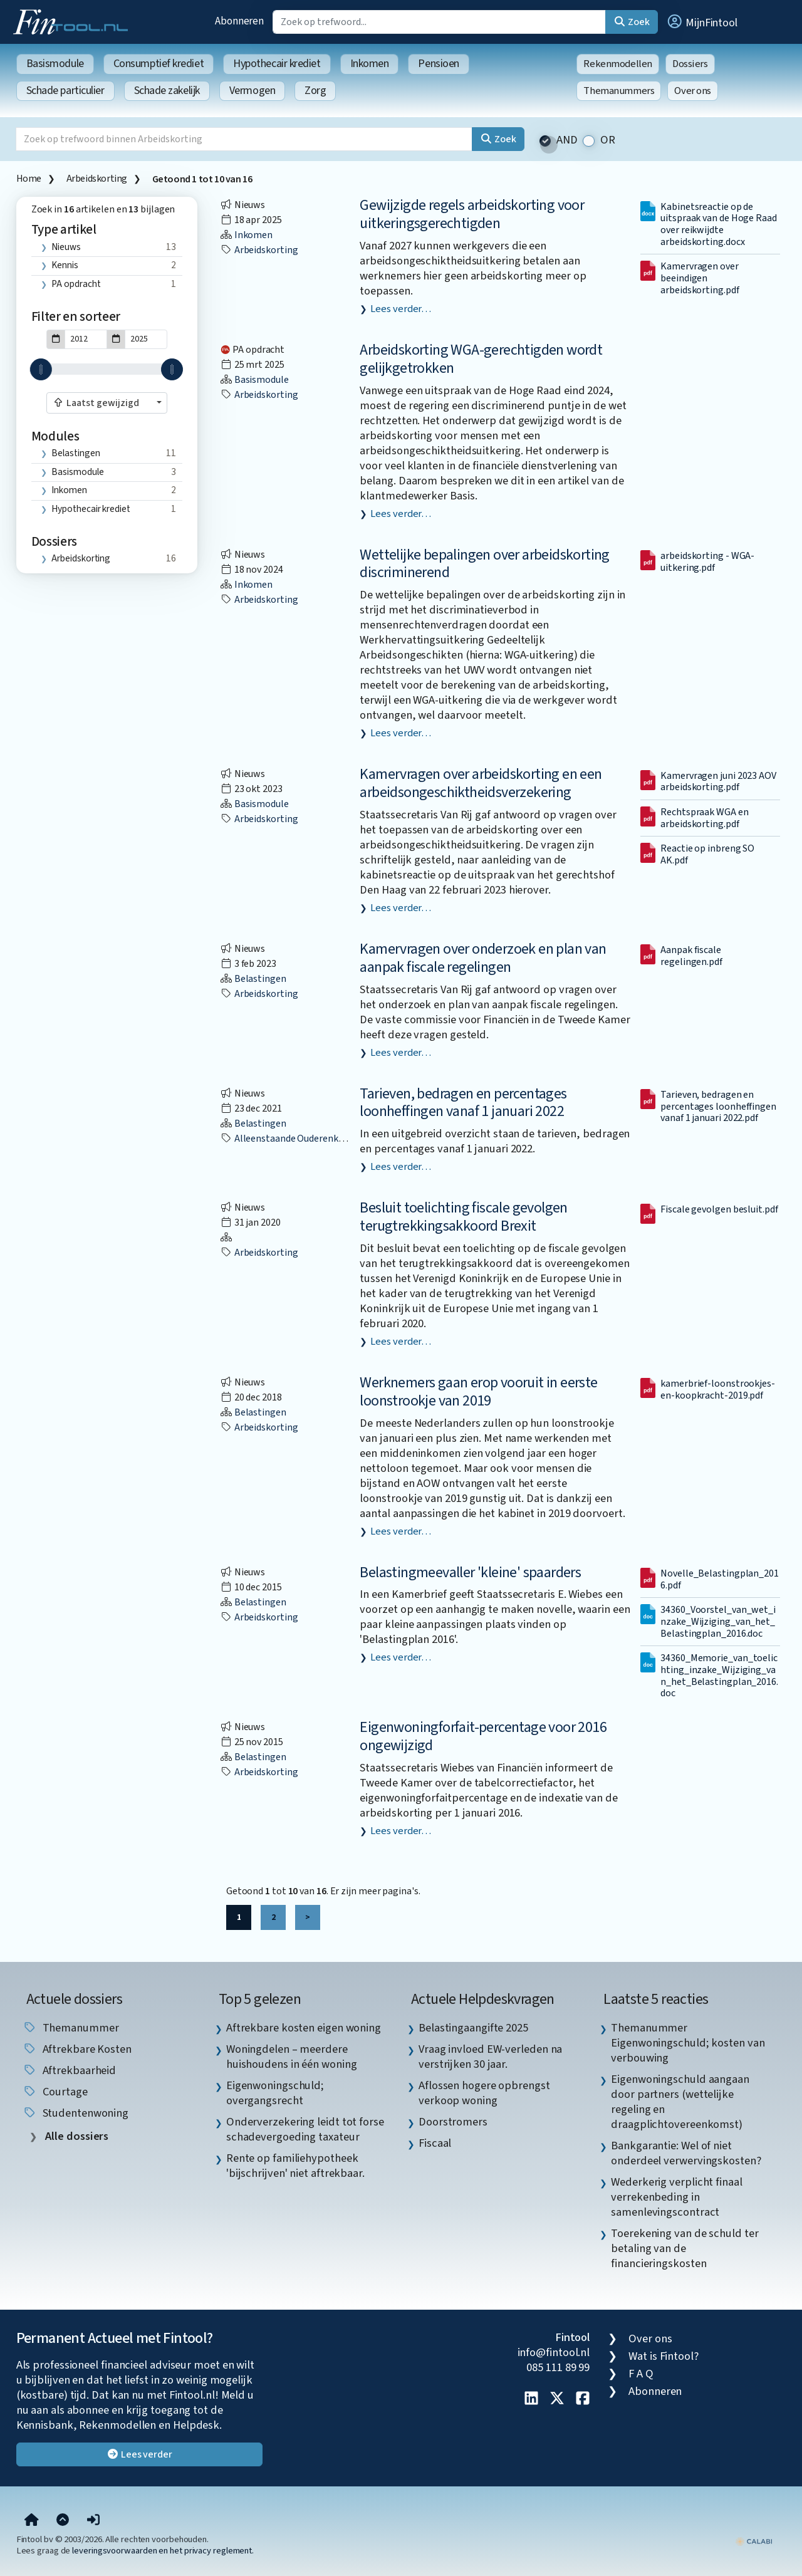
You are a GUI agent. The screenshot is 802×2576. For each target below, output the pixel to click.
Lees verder (139, 2454)
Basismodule (55, 63)
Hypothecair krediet (276, 63)
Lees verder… (400, 308)
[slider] (41, 369)
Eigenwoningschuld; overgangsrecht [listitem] (275, 2093)
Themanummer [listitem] (71, 2028)
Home (28, 178)
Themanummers (618, 90)
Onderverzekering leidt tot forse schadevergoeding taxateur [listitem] (305, 2129)
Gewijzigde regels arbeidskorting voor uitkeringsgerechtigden (472, 214)
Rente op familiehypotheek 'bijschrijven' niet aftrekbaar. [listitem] (295, 2165)
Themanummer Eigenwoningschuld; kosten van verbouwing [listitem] (687, 2043)
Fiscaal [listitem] (435, 2143)
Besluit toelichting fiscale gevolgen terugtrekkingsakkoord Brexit (463, 1217)
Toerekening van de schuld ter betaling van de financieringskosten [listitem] (684, 2248)
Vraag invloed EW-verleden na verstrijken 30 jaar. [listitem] (490, 2056)
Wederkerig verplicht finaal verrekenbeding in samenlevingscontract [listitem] (676, 2197)
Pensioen (438, 63)
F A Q (641, 2373)
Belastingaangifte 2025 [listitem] (473, 2028)
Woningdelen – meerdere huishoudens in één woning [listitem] (291, 2056)
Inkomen (369, 63)
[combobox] (106, 403)
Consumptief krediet (158, 63)
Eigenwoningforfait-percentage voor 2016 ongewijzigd (483, 1736)
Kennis (64, 265)
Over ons (692, 90)
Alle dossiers (76, 2136)
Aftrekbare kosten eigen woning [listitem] (303, 2028)
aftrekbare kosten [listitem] (77, 2049)
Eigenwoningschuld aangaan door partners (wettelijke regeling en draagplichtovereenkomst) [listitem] (680, 2101)
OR (607, 140)
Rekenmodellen (617, 63)
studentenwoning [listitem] (76, 2113)
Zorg (315, 90)
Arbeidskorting (96, 178)
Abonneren (239, 21)
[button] (702, 22)
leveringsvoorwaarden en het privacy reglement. (163, 2550)
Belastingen (75, 453)
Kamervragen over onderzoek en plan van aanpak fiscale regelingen (483, 958)
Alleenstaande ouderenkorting (292, 1138)
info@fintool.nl (554, 2352)
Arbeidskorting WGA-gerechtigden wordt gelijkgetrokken (481, 359)
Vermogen (252, 90)
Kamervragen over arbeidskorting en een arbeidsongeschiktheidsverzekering (481, 783)
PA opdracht (75, 284)
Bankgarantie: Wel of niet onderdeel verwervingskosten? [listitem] (686, 2153)
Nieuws (65, 247)
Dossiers (690, 63)
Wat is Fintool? (663, 2356)
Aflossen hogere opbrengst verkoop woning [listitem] (484, 2093)
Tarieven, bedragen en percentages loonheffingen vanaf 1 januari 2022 (463, 1103)
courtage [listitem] (55, 2091)
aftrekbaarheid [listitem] (70, 2070)
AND (567, 140)
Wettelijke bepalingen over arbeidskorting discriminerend (484, 564)
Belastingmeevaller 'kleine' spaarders (470, 1572)
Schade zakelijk (167, 90)
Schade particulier (65, 90)
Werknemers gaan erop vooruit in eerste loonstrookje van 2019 (478, 1392)
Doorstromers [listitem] (453, 2122)
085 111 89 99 (558, 2367)
